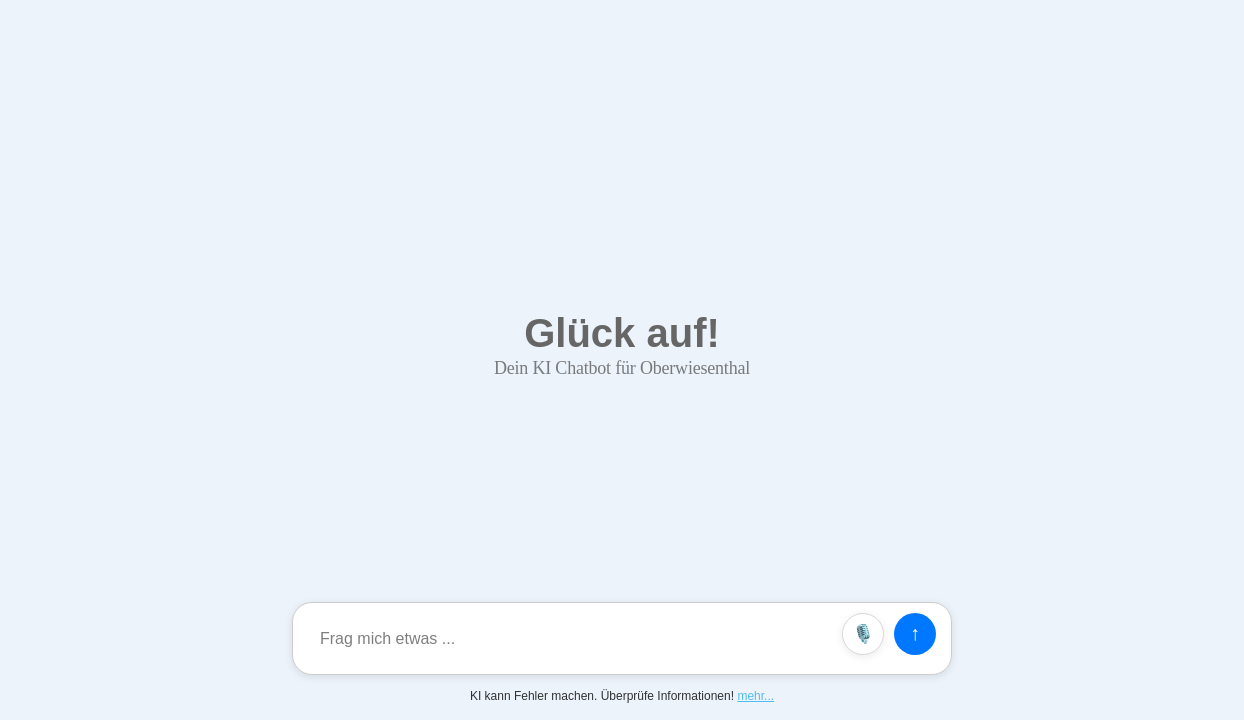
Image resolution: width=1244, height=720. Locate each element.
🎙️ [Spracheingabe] (863, 634)
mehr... (755, 696)
